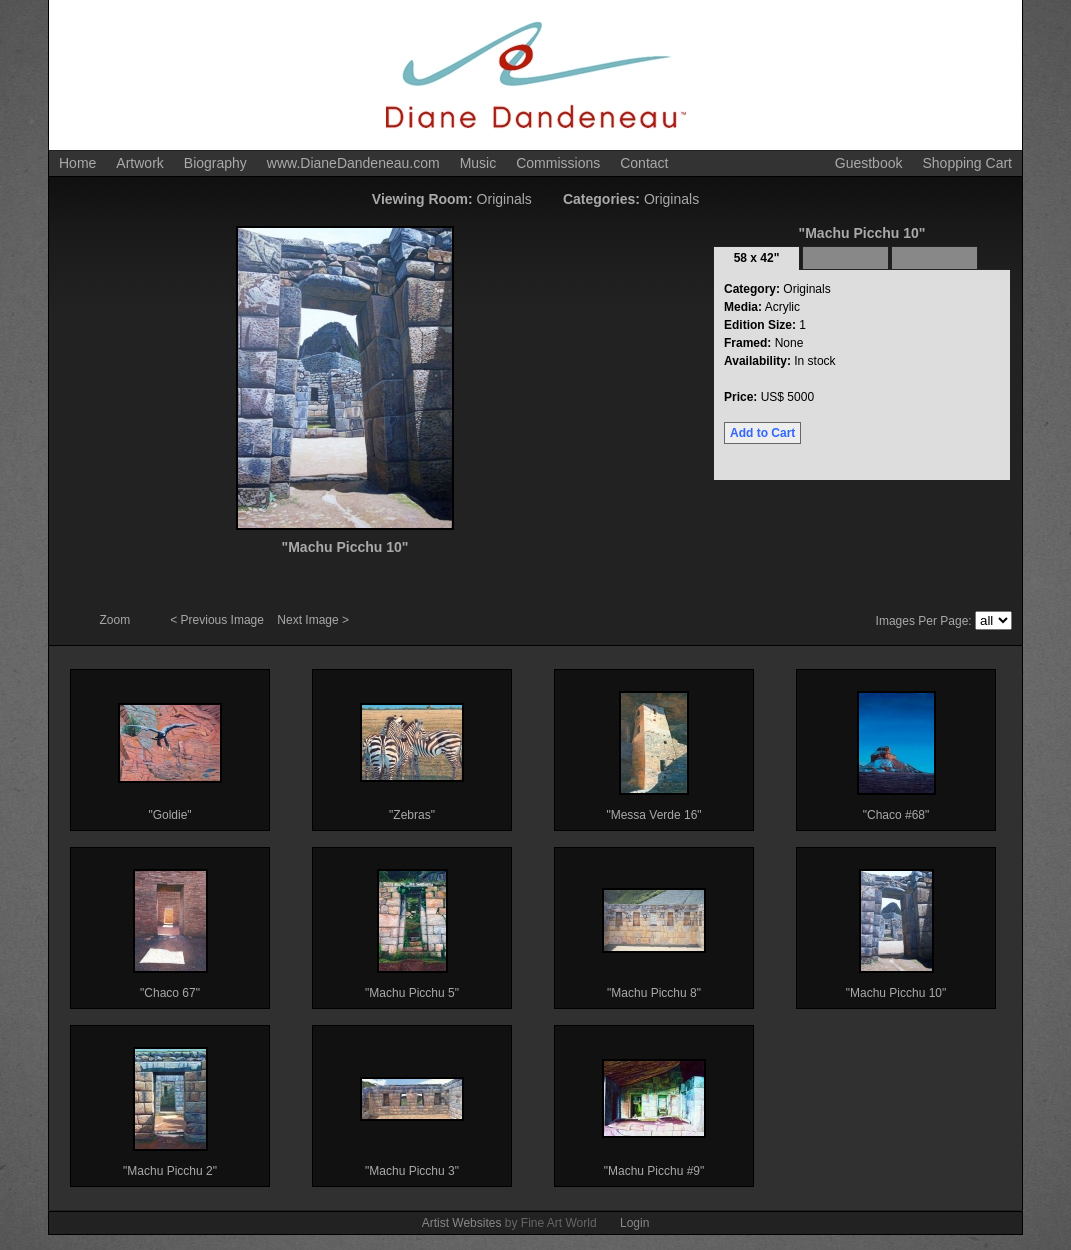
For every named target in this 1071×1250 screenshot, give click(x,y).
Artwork (139, 163)
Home (77, 163)
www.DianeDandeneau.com (353, 163)
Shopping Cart (967, 163)
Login (634, 1223)
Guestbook (869, 163)
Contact (644, 163)
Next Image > (313, 620)
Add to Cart (762, 433)
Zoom (117, 620)
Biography (215, 163)
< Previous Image (218, 620)
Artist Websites (462, 1223)
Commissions (558, 163)
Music (478, 163)
